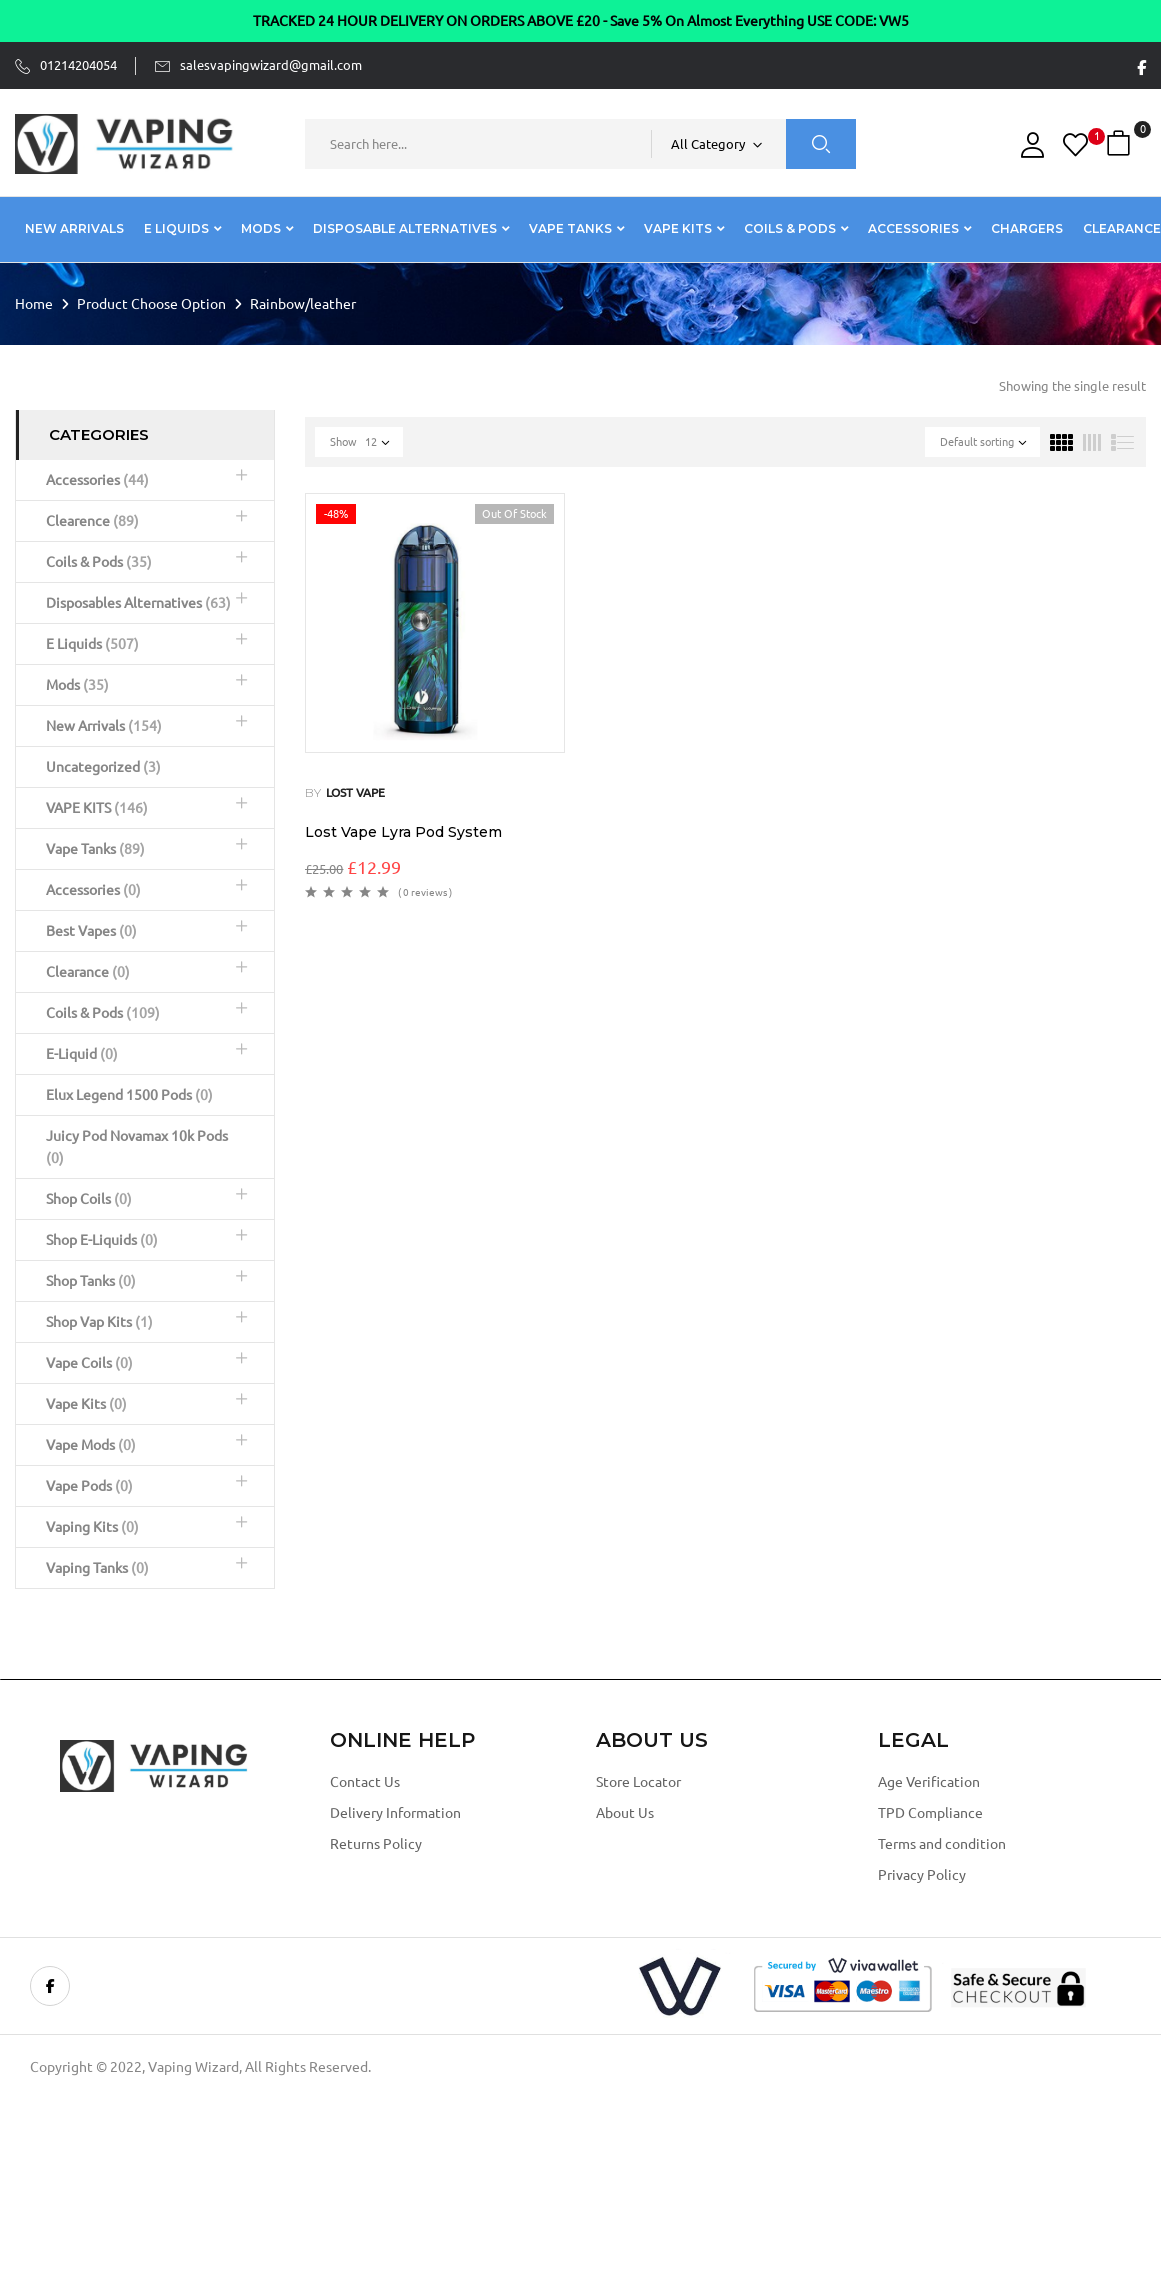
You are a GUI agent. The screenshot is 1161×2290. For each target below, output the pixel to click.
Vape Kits (86, 1404)
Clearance (88, 972)
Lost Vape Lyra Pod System (403, 832)
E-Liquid (82, 1054)
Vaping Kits (92, 1527)
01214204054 (78, 65)
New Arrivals (104, 726)
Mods (77, 685)
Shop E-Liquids (102, 1240)
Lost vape (355, 792)
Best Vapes (91, 931)
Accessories (97, 480)
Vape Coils (89, 1363)
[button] (1121, 143)
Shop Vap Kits (99, 1322)
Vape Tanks (95, 849)
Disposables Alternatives (138, 603)
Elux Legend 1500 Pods (129, 1095)
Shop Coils (89, 1199)
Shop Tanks (91, 1281)
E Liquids (92, 644)
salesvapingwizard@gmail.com (271, 65)
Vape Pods (89, 1486)
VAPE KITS (97, 808)
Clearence (92, 521)
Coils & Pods (99, 562)
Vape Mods (91, 1445)
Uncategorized (103, 767)
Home (34, 304)
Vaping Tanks (97, 1568)
